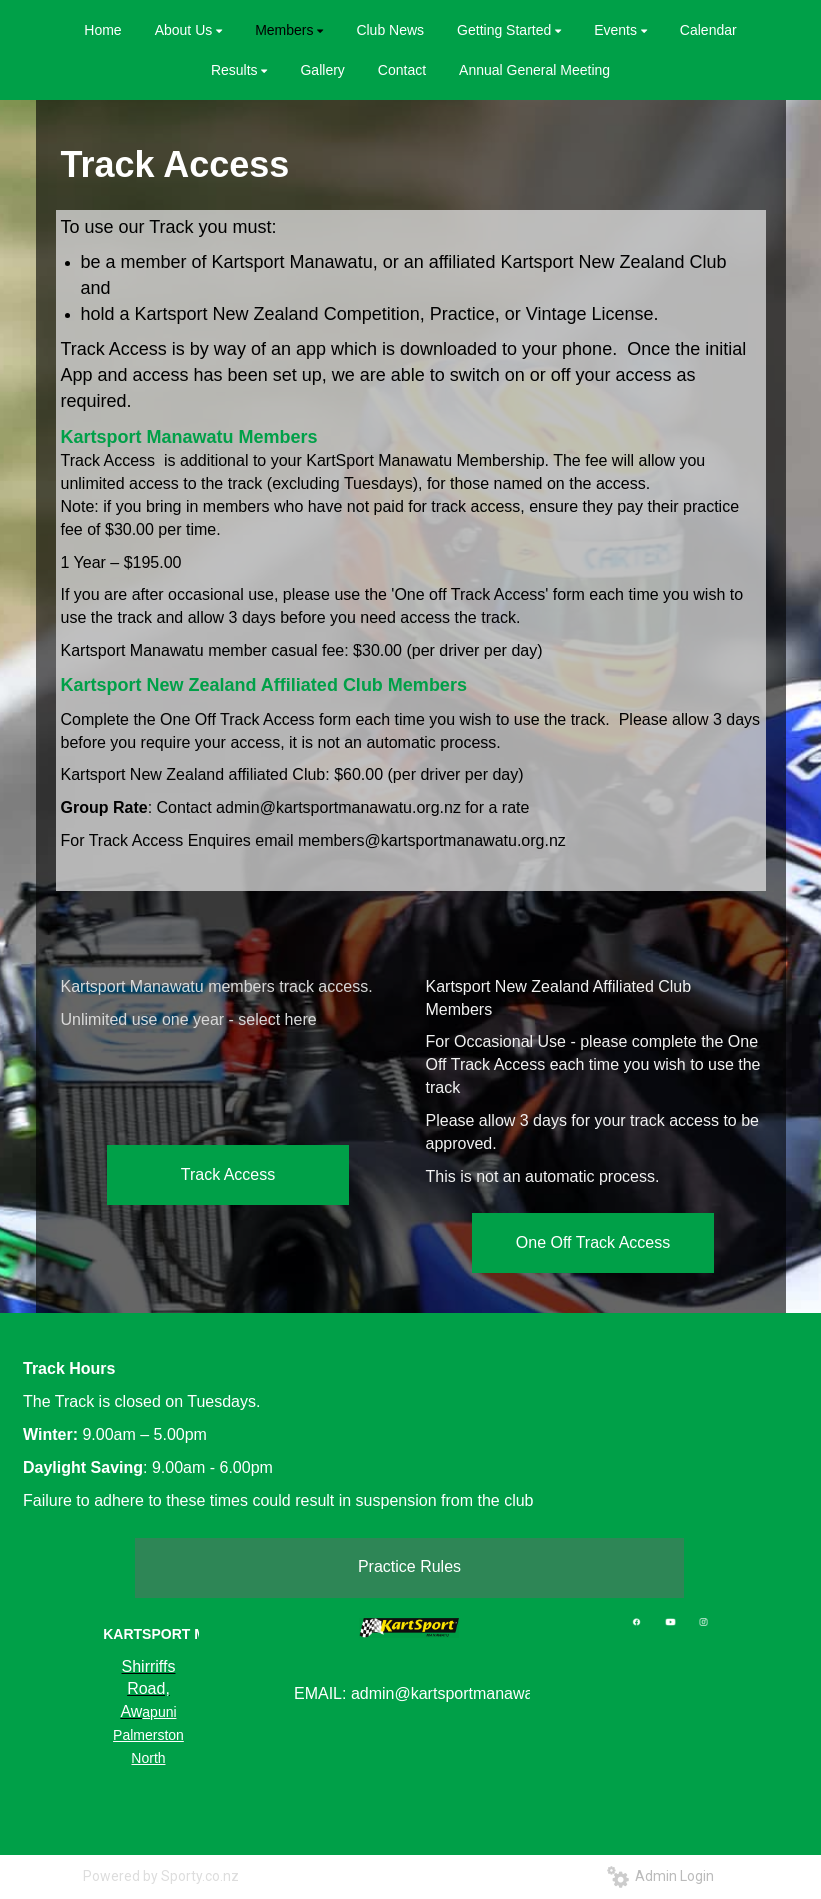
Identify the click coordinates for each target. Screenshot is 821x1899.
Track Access (228, 1174)
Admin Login (660, 1876)
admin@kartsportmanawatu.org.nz (338, 807)
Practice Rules (409, 1566)
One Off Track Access (593, 1242)
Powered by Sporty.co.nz (161, 1876)
